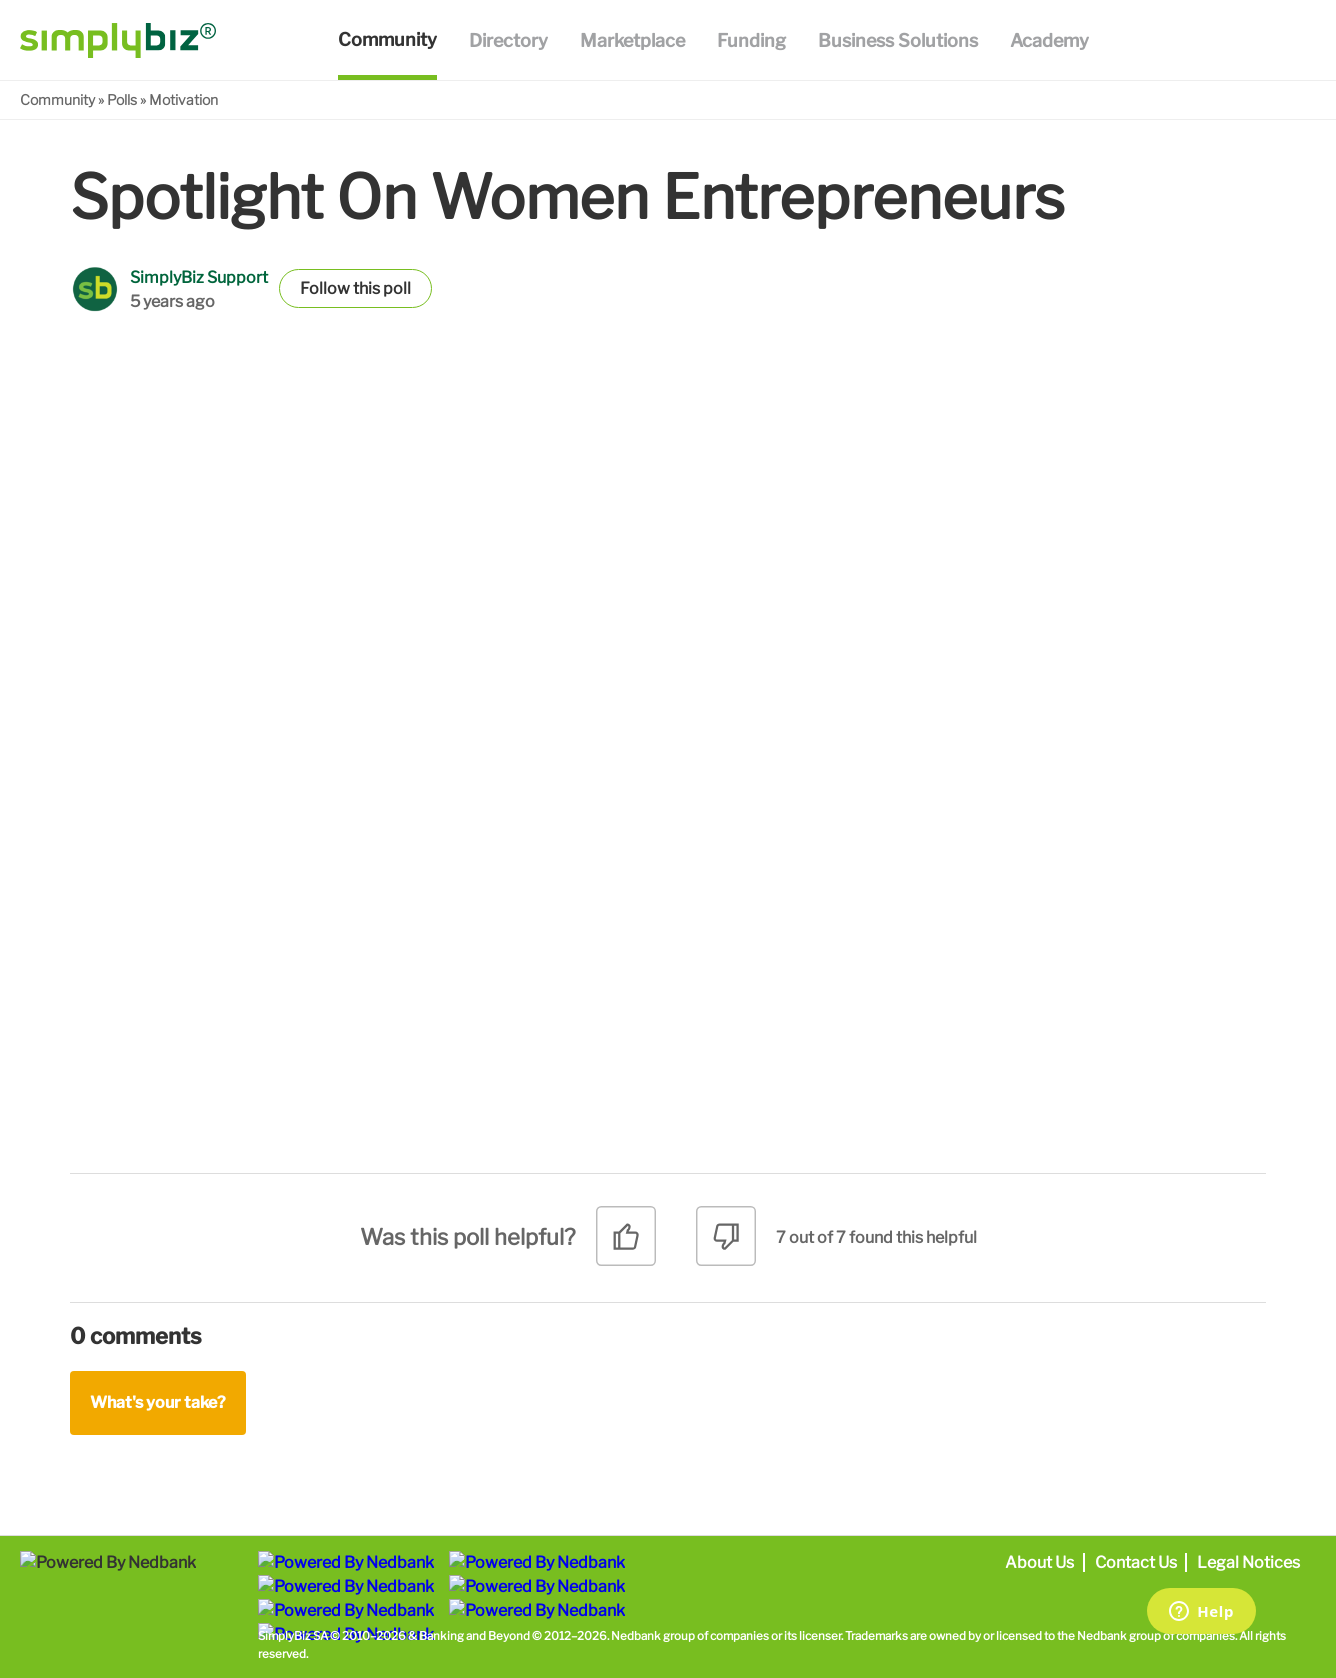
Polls (122, 99)
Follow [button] (325, 288)
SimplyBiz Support (199, 277)
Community (57, 99)
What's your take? (158, 1402)
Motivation (183, 99)
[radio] (626, 1243)
